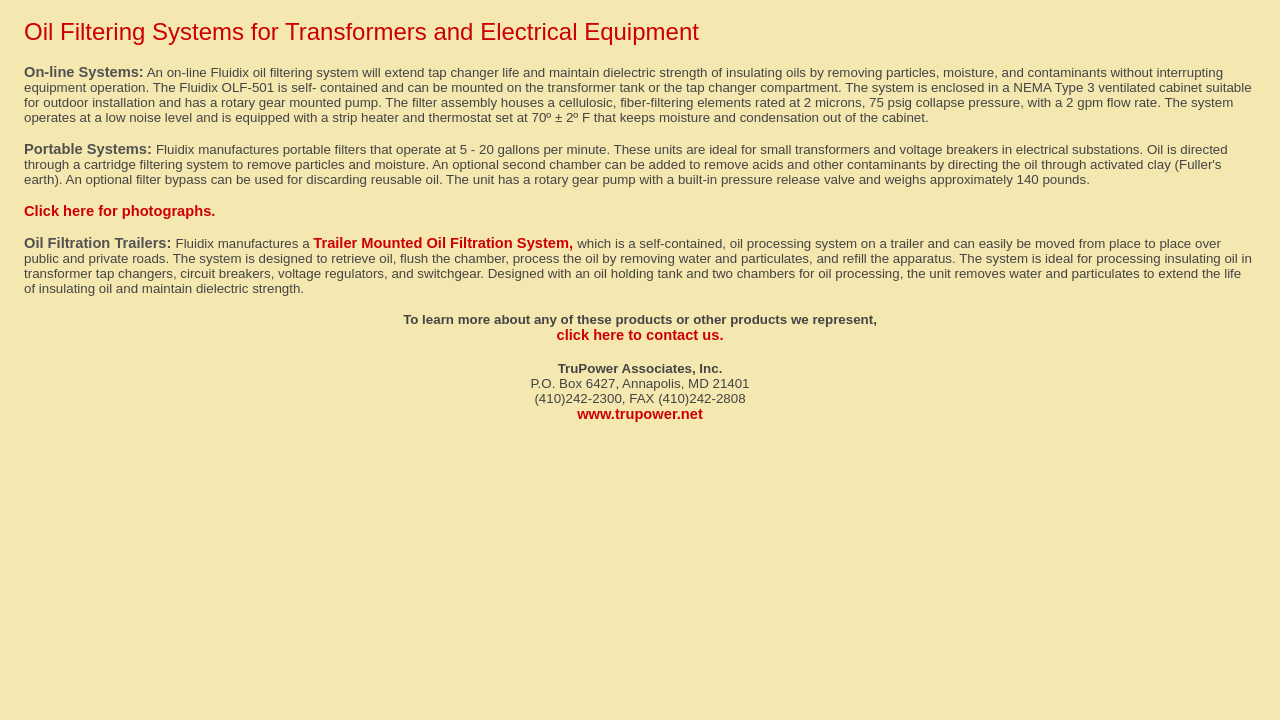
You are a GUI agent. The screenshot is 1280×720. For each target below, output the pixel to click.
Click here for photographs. (119, 211)
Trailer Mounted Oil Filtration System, (445, 243)
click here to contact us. (640, 335)
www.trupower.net (640, 414)
